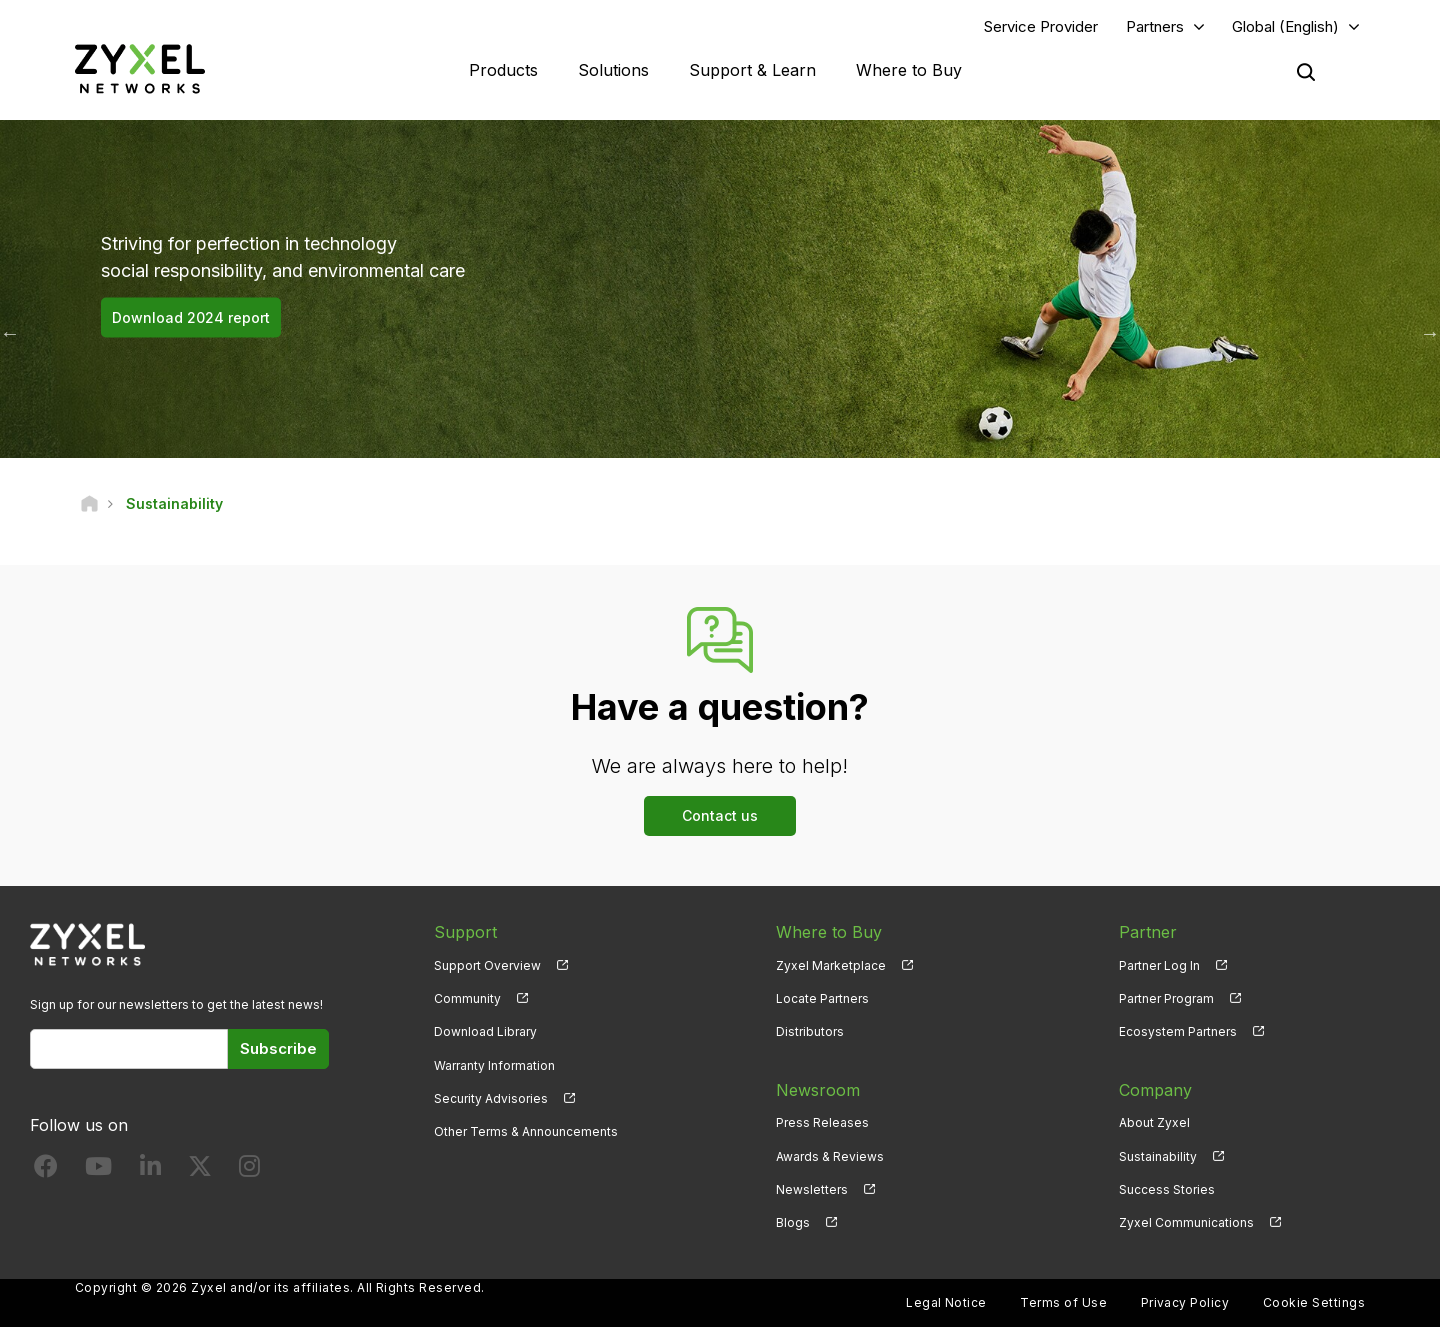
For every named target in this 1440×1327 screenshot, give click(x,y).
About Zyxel (1154, 1122)
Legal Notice (946, 1302)
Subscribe (278, 1048)
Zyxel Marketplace (831, 965)
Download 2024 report (191, 317)
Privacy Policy (1185, 1302)
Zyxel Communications (1186, 1222)
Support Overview (487, 965)
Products (503, 70)
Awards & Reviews (830, 1156)
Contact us (720, 815)
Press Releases (822, 1122)
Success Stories (1167, 1189)
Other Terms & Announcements (526, 1131)
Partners (1155, 26)
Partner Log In (1159, 965)
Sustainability (1158, 1156)
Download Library (485, 1031)
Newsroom (818, 1090)
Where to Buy (909, 70)
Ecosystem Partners (1178, 1031)
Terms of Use (1063, 1302)
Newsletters (812, 1189)
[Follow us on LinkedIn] (150, 1170)
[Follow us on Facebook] (46, 1170)
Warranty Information (494, 1065)
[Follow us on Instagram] (249, 1170)
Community (467, 998)
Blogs (793, 1222)
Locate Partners (822, 998)
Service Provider (1041, 26)
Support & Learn (752, 70)
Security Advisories (491, 1098)
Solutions (613, 70)
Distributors (810, 1031)
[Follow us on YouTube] (98, 1170)
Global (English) (1285, 26)
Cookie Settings (1314, 1302)
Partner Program (1166, 998)
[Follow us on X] (200, 1170)
